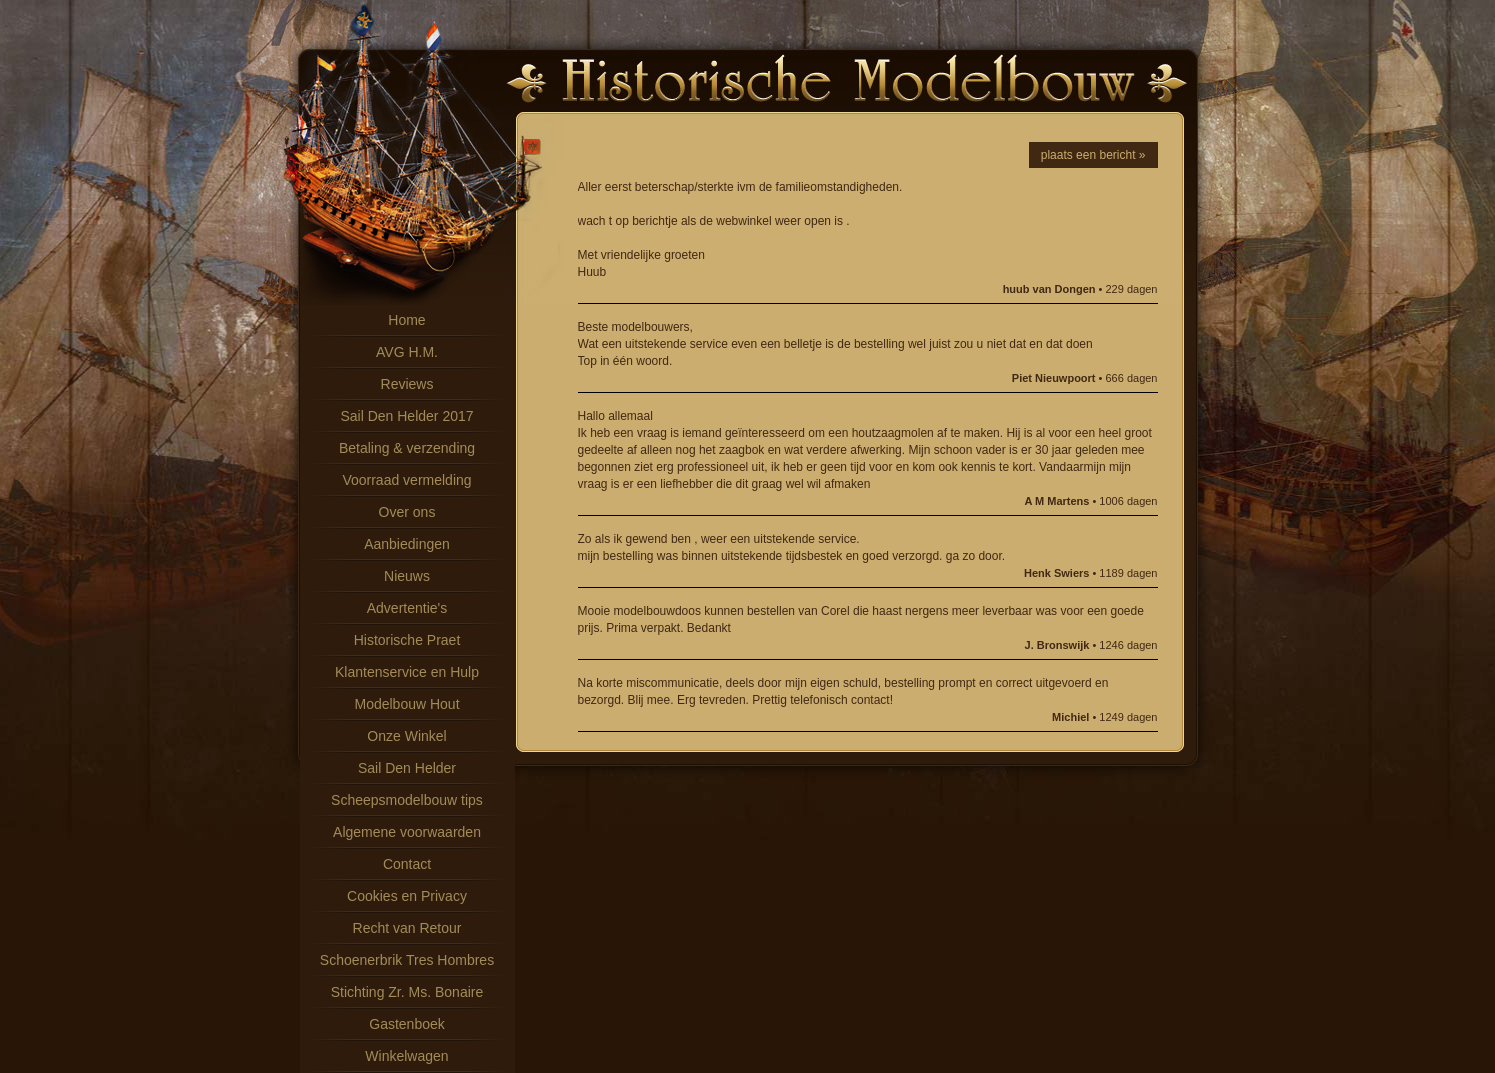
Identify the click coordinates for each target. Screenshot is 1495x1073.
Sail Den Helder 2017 (406, 416)
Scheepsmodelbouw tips (407, 800)
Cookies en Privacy (407, 896)
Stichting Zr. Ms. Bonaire (407, 992)
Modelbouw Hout (406, 704)
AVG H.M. (407, 352)
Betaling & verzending (407, 448)
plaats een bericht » (1093, 155)
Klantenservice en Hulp (407, 672)
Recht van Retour (407, 928)
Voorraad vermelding (406, 480)
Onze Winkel (406, 736)
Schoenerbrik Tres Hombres (407, 960)
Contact (407, 864)
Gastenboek (407, 1024)
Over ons (407, 512)
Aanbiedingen (407, 544)
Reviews (407, 384)
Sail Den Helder (407, 768)
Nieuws (407, 576)
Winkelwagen (406, 1056)
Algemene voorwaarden (407, 832)
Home (406, 320)
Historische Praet (407, 640)
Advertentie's (407, 608)
